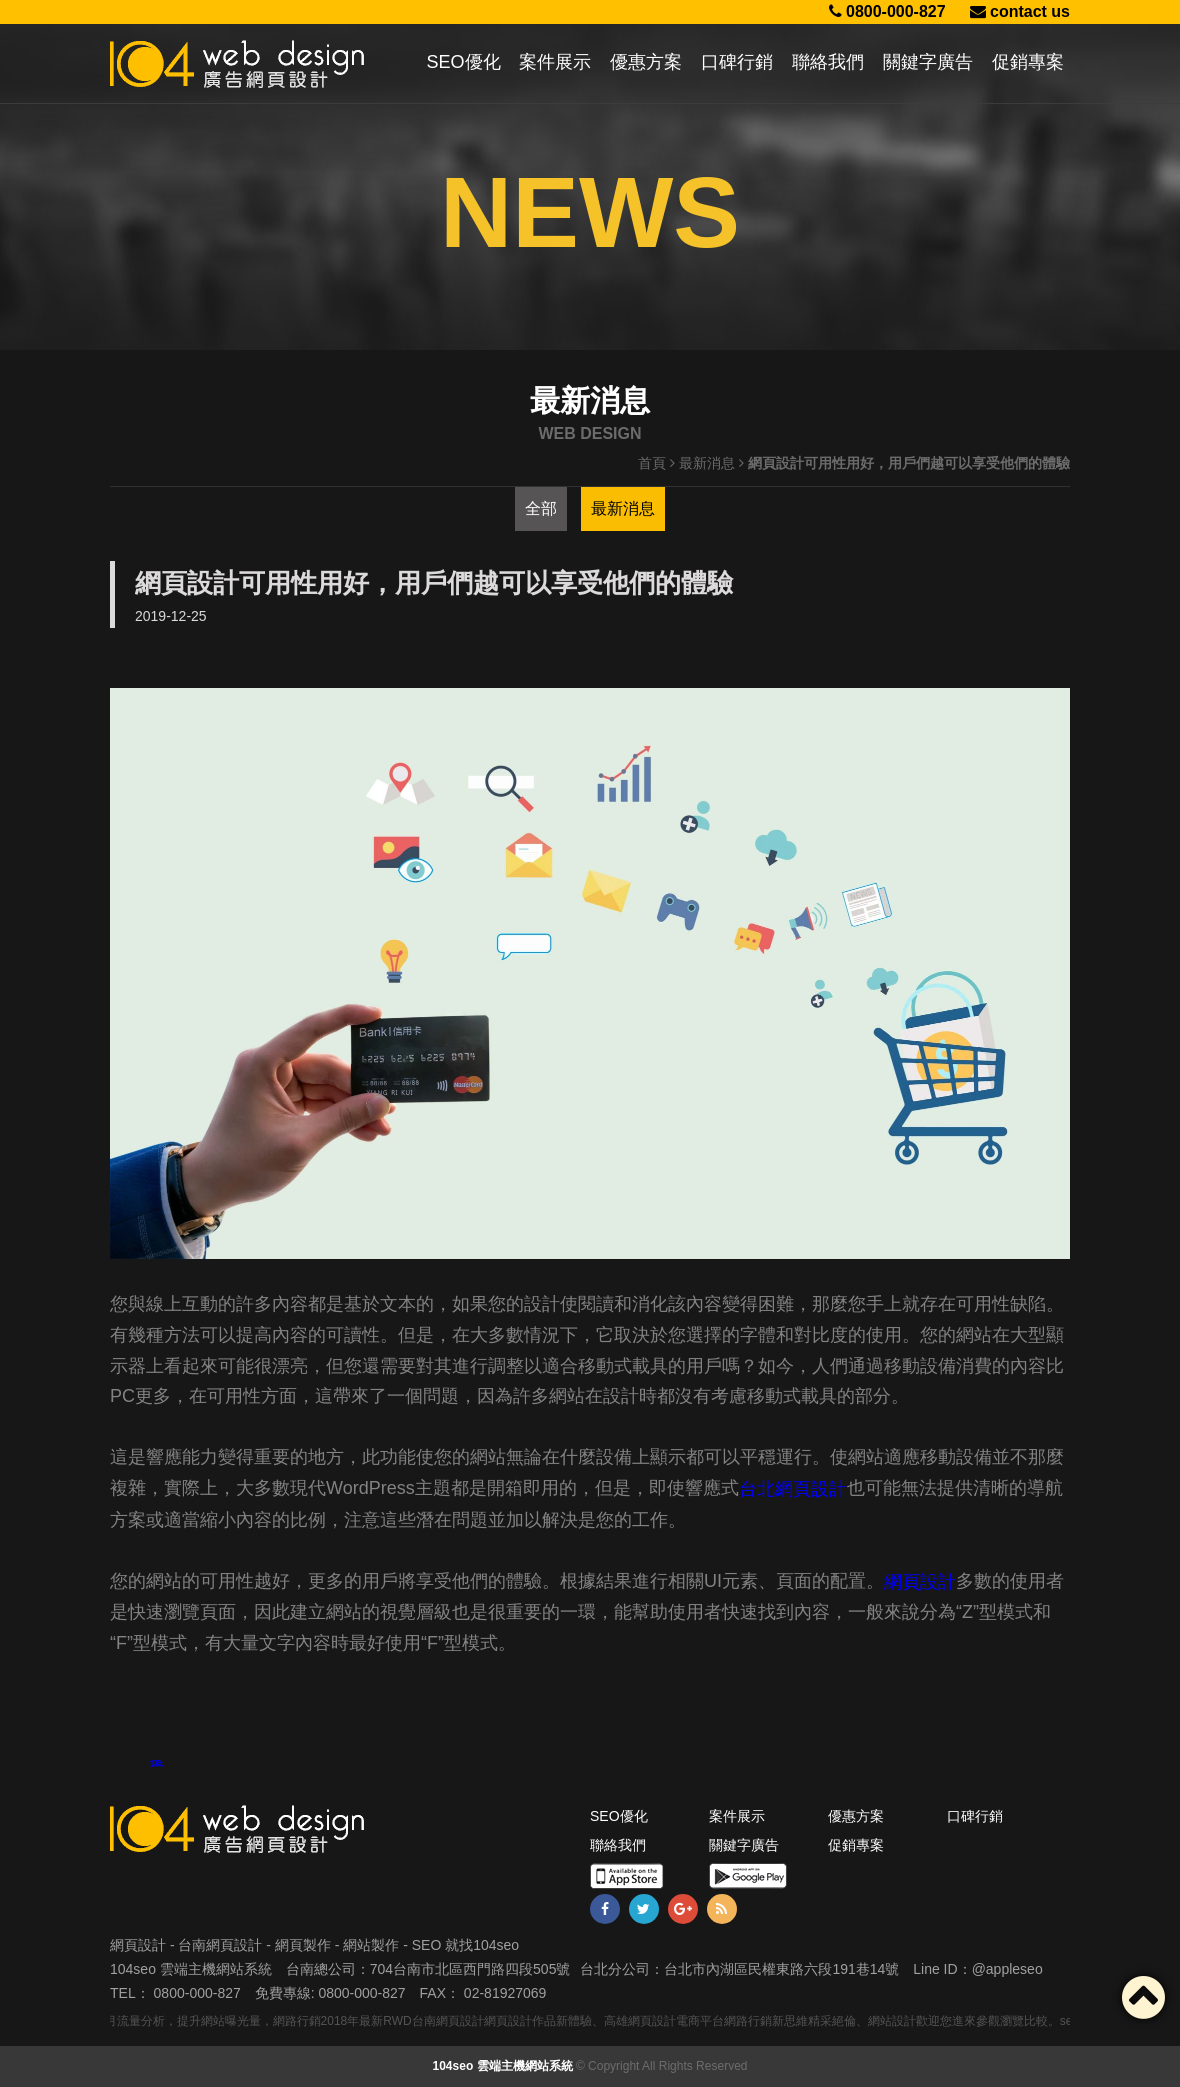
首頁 (652, 463)
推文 (157, 1764)
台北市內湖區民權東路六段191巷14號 (781, 1969)
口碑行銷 (737, 62)
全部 (541, 508)
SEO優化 (464, 62)
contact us (1020, 11)
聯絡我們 (828, 62)
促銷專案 (1028, 62)
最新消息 (707, 463)
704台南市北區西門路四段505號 (470, 1969)
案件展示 (555, 62)
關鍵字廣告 (928, 62)
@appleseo (1007, 1969)
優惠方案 (646, 62)
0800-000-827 (887, 11)
